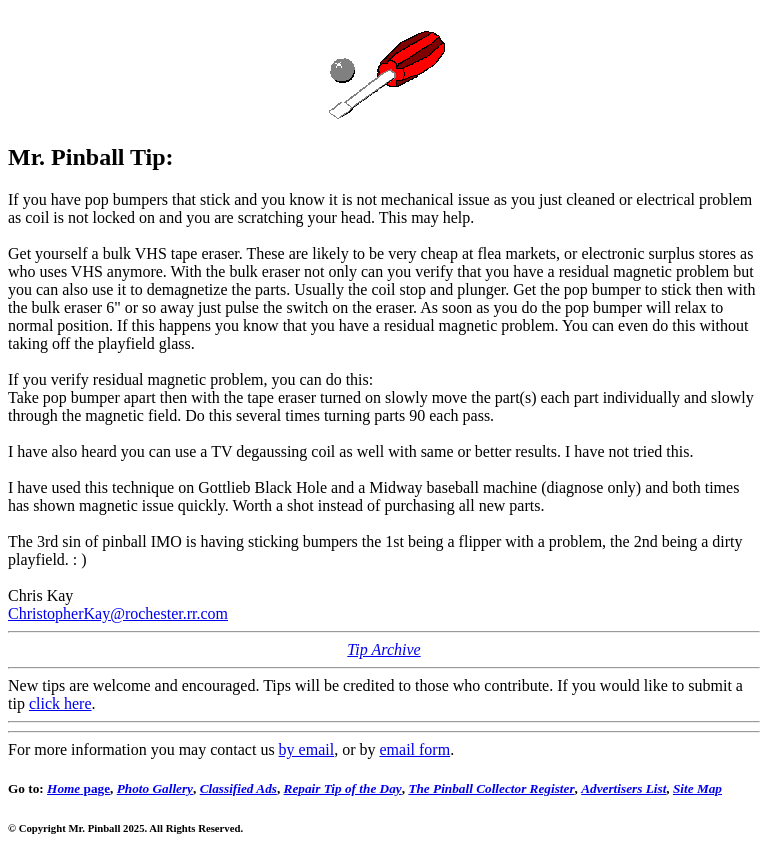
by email (307, 749)
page (78, 788)
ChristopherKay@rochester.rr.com (118, 613)
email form (414, 749)
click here (60, 703)
